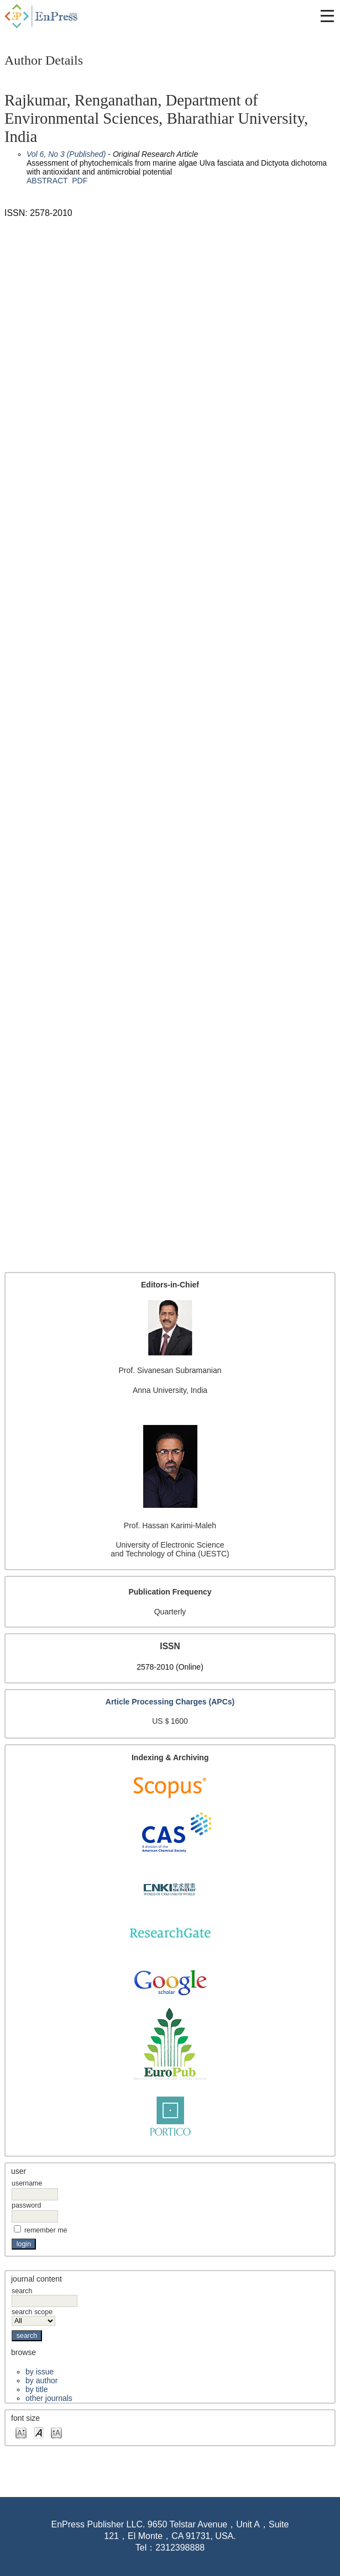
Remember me (45, 2230)
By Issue (39, 2371)
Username (27, 2183)
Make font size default (38, 2432)
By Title (36, 2389)
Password (26, 2205)
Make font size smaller (21, 2432)
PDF (79, 180)
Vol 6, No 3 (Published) (66, 154)
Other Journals (48, 2398)
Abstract (47, 180)
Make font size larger (56, 2432)
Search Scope (33, 2316)
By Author (41, 2380)
